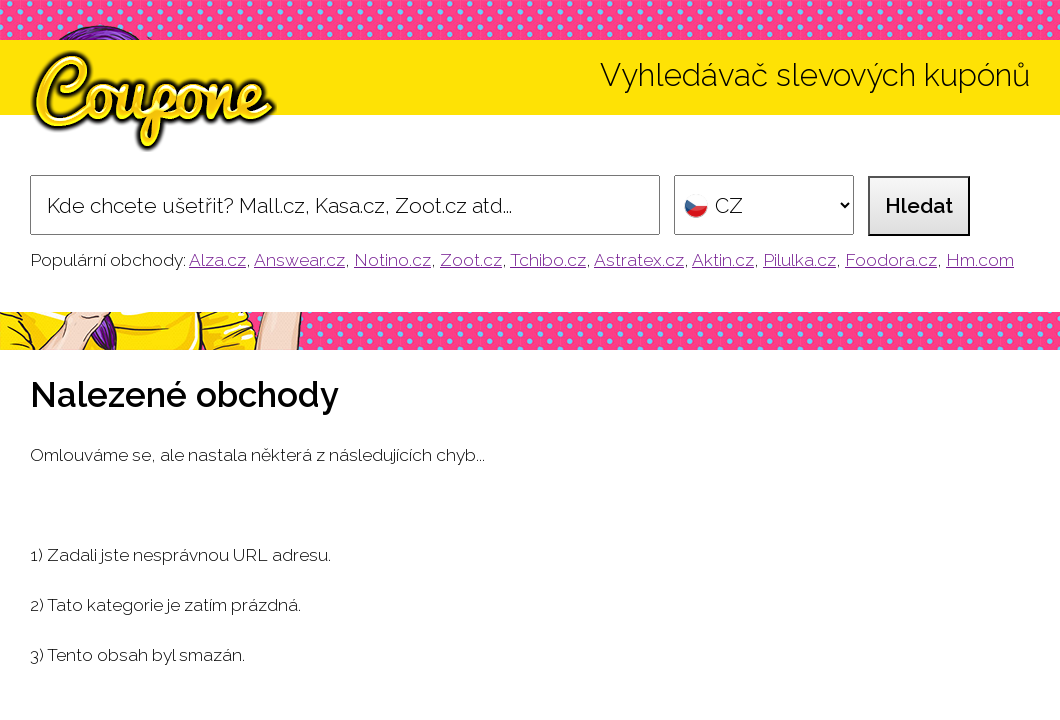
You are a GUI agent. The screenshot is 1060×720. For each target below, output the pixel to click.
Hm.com (980, 260)
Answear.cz (299, 260)
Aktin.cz (723, 260)
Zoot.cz (471, 260)
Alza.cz (217, 260)
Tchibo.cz (548, 260)
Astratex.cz (639, 260)
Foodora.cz (891, 260)
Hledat (919, 205)
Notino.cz (392, 260)
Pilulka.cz (799, 260)
